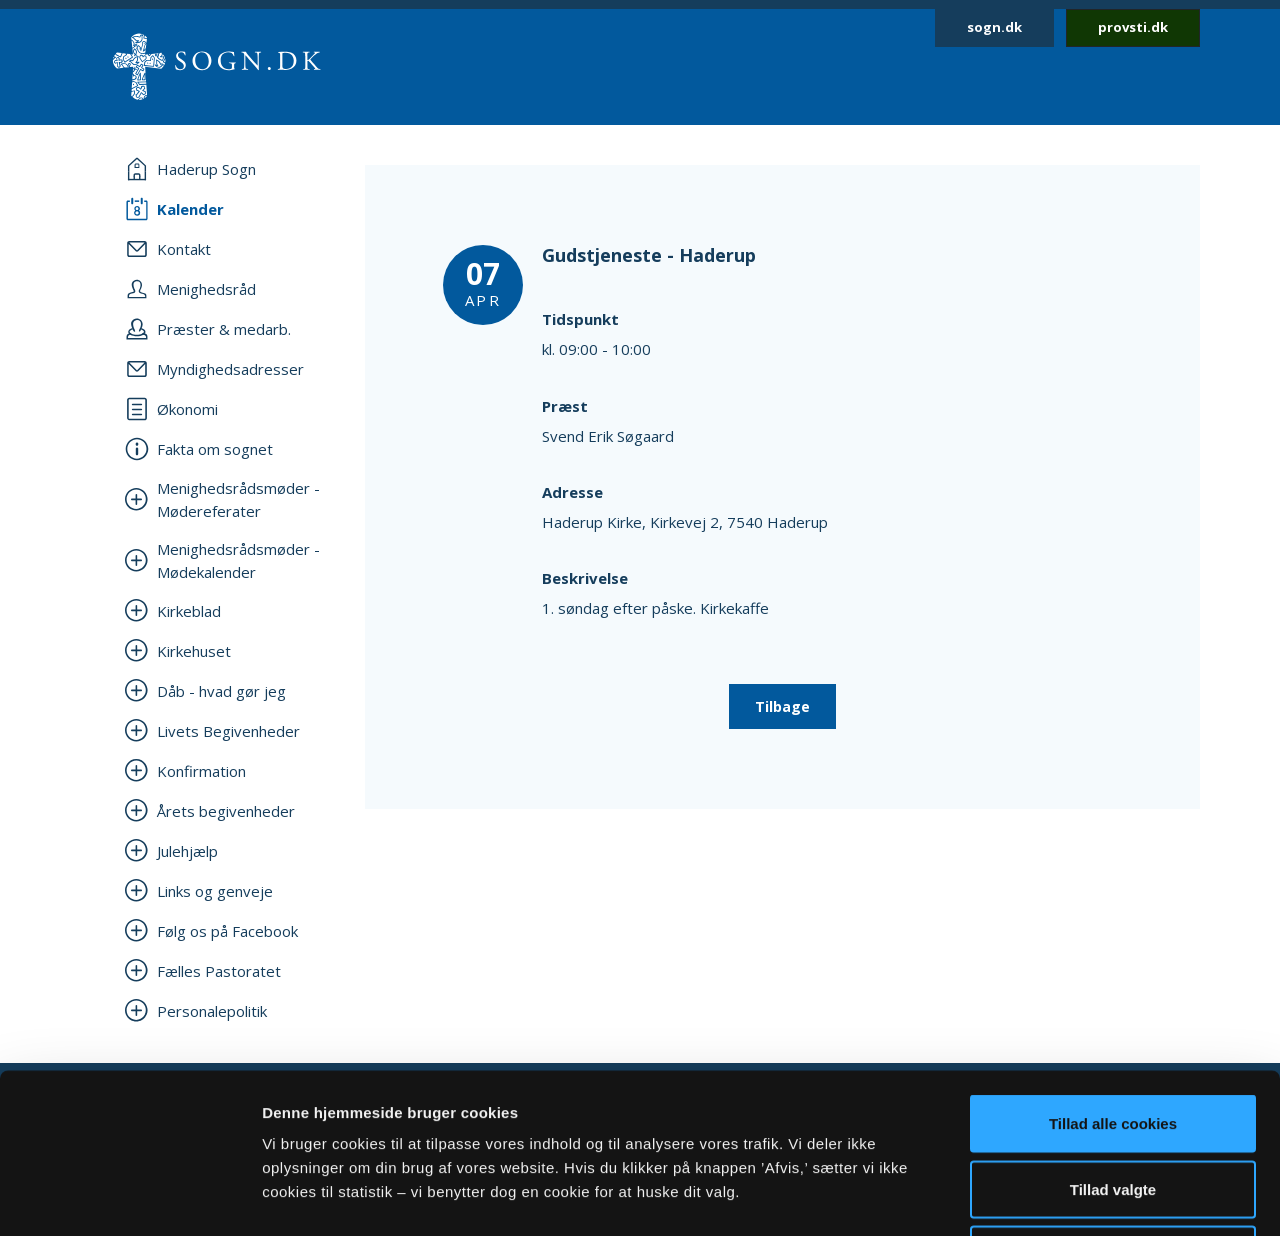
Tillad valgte (1113, 1039)
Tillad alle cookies (1113, 973)
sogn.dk (994, 27)
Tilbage (782, 706)
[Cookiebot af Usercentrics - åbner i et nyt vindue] (129, 1197)
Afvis (1113, 1104)
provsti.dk (1133, 27)
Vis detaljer (1039, 1196)
